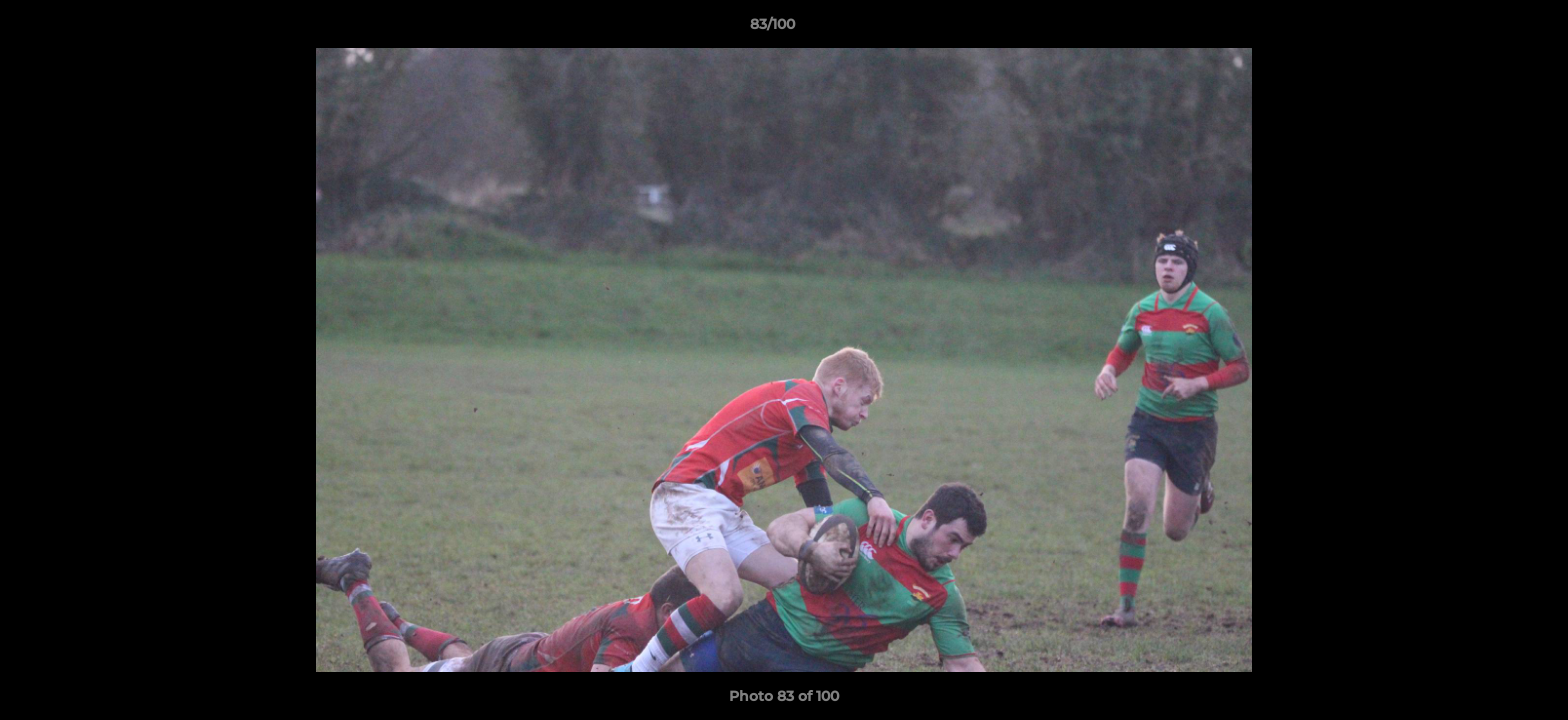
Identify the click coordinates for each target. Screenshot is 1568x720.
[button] (1484, 29)
